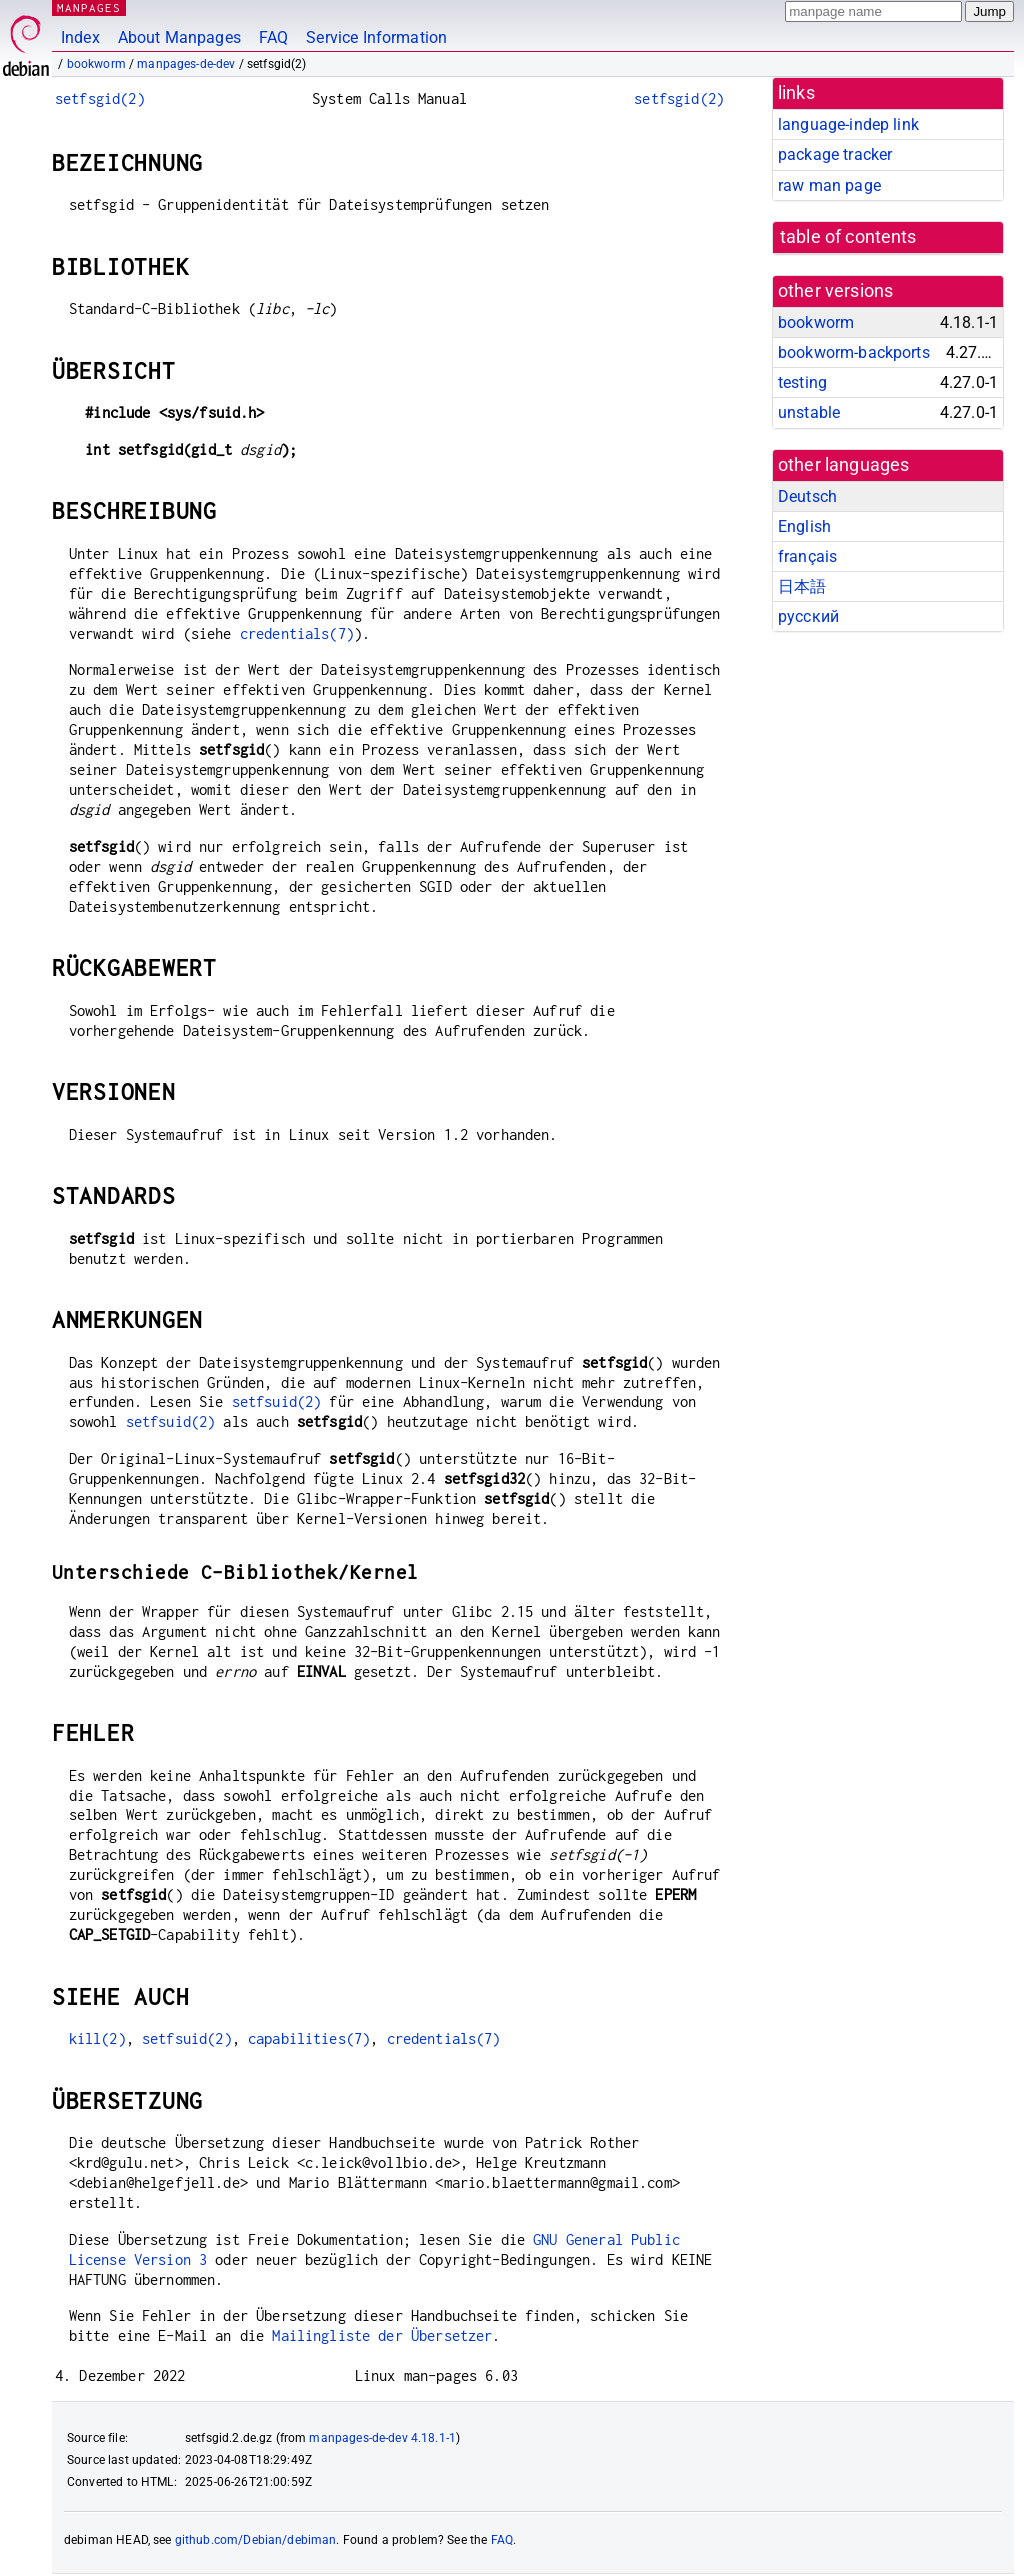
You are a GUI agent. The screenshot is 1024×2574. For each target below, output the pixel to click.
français (807, 556)
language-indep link (848, 124)
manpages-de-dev (186, 64)
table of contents (848, 237)
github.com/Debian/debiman (256, 2540)
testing (802, 382)
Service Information (376, 37)
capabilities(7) (309, 2038)
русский (808, 616)
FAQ (273, 37)
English (804, 526)
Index (80, 37)
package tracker (835, 154)
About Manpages (179, 37)
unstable (809, 412)
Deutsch (807, 496)
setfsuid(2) (277, 1401)
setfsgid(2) (100, 98)
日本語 (802, 586)
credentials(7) (297, 633)
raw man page (829, 185)
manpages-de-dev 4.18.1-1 (382, 2438)
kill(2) (97, 2038)
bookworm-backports (854, 352)
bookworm (96, 64)
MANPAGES (89, 7)
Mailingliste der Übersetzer (382, 2335)
